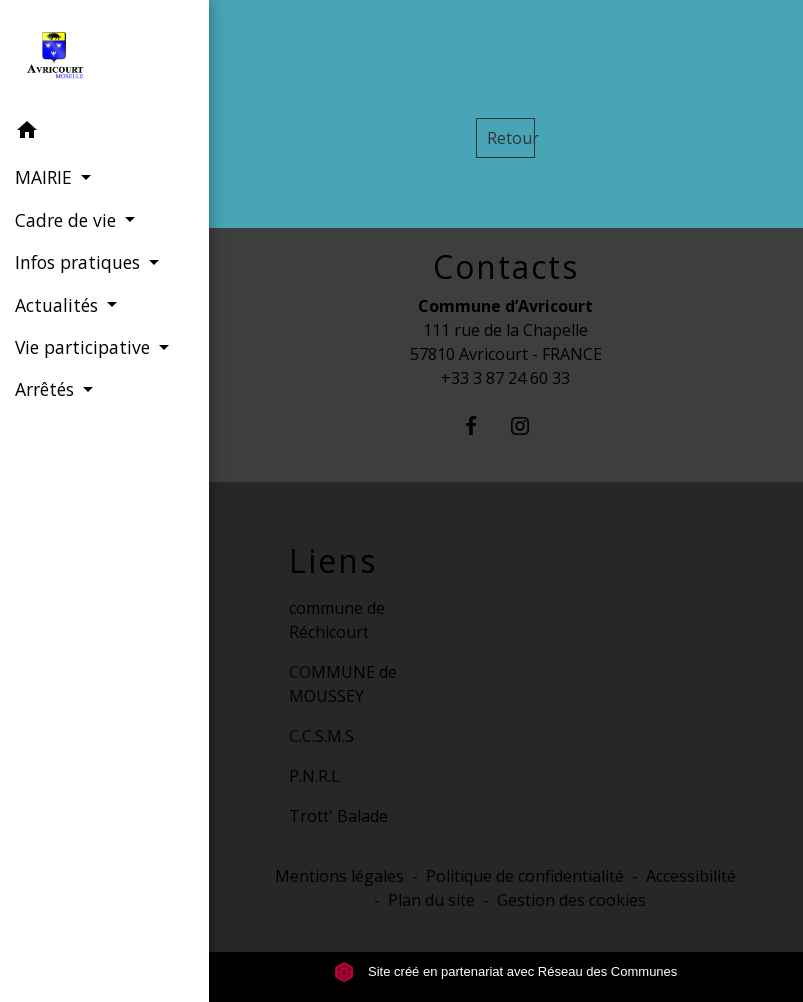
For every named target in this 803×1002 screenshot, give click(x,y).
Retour (511, 138)
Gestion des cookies (571, 900)
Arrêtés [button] (47, 389)
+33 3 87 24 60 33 (505, 378)
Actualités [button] (59, 305)
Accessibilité (691, 876)
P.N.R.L (314, 776)
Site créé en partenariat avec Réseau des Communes (505, 971)
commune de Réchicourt (337, 620)
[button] (104, 133)
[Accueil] (104, 55)
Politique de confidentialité (525, 876)
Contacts (506, 267)
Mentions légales (339, 876)
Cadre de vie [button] (68, 220)
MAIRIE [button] (46, 177)
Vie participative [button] (85, 347)
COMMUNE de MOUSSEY (343, 684)
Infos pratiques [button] (80, 262)
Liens (333, 561)
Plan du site (431, 900)
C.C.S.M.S (321, 736)
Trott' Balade (338, 816)
